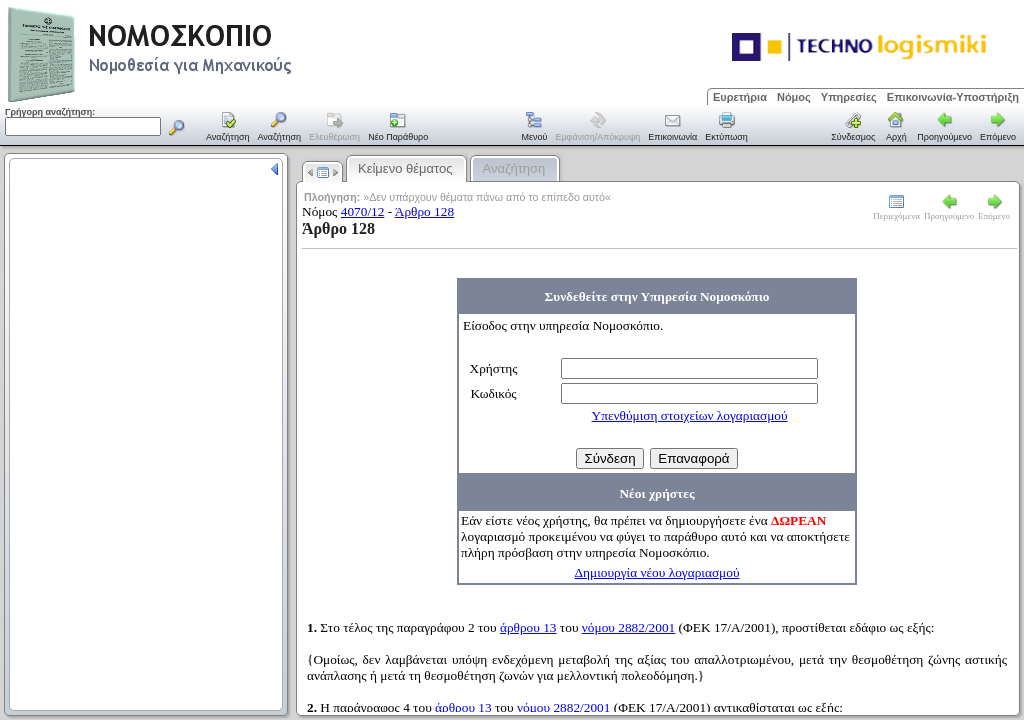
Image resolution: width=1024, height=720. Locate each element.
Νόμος (794, 97)
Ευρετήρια (740, 97)
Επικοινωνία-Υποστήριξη (953, 97)
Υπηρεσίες (849, 97)
